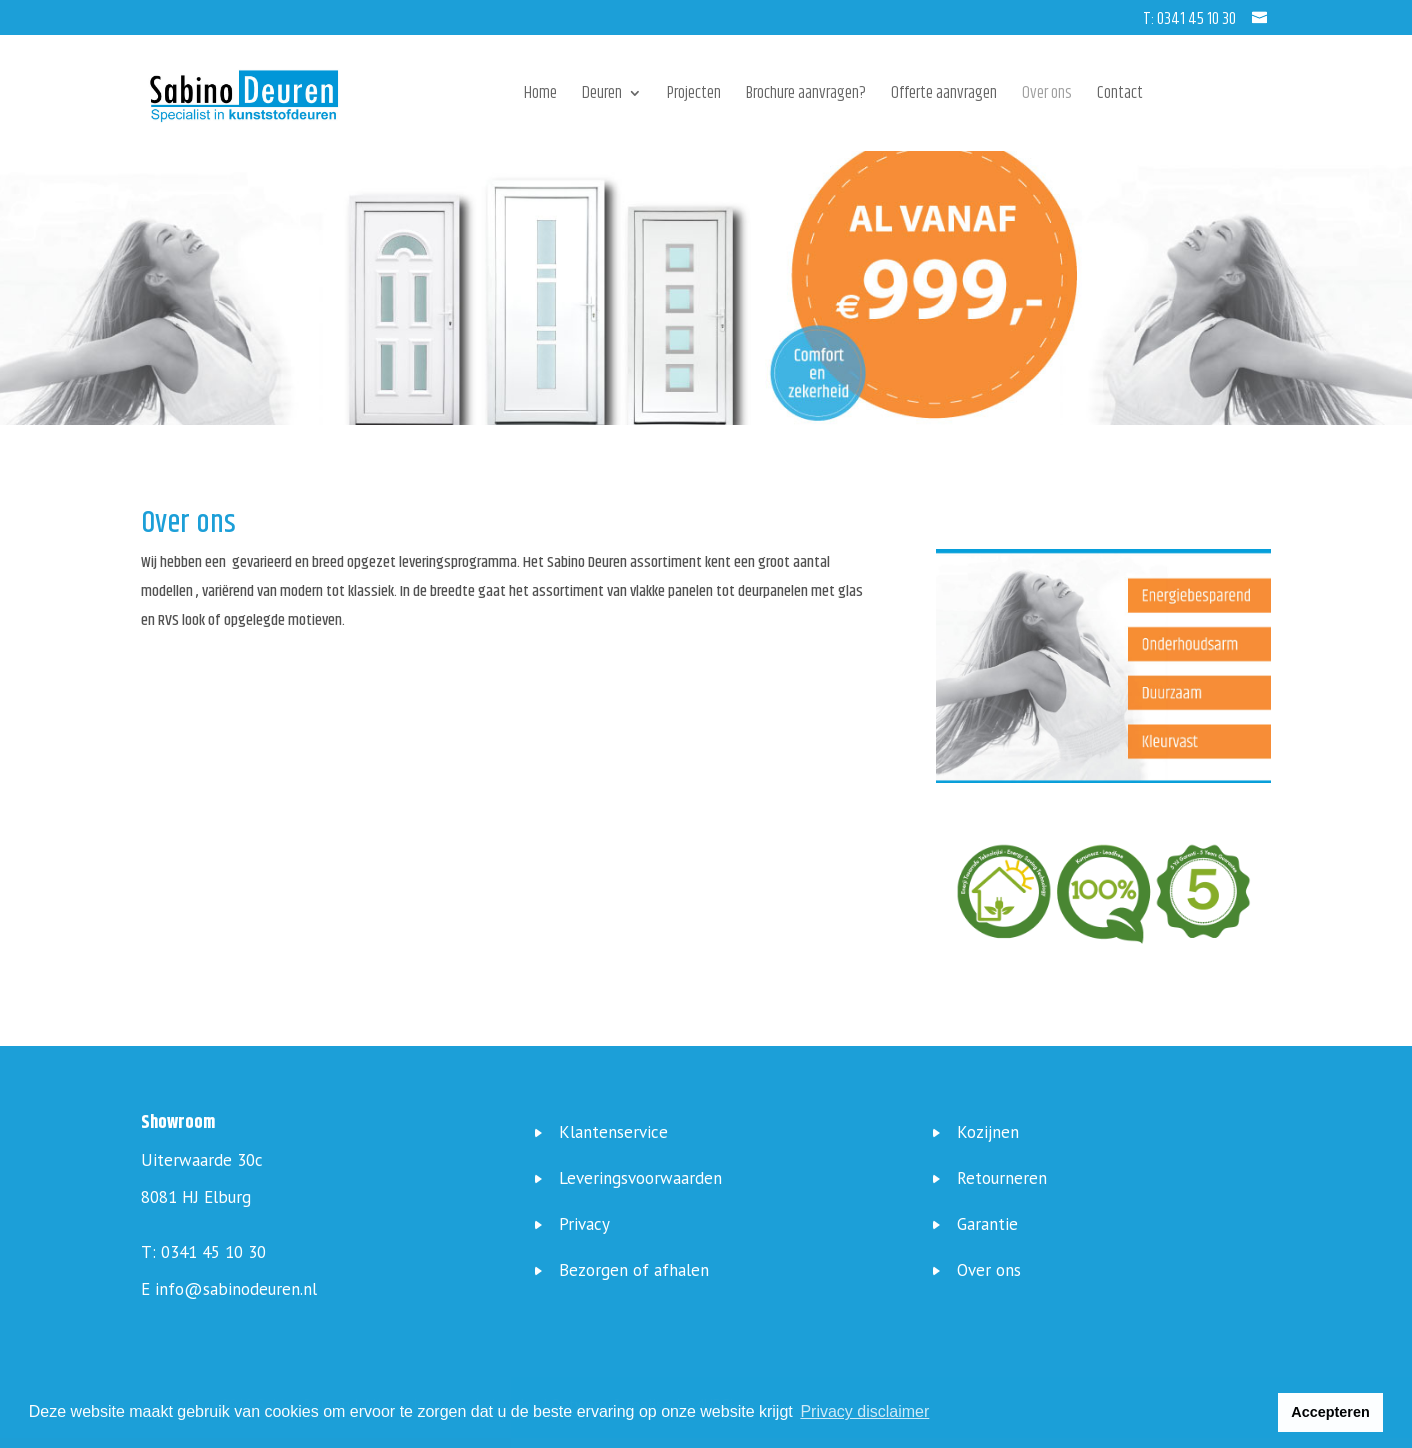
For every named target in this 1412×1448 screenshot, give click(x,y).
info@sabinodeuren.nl (236, 1289)
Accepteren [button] (1330, 1412)
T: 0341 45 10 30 (1189, 19)
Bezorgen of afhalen (634, 1270)
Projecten (694, 96)
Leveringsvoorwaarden (640, 1178)
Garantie (987, 1224)
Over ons (1047, 96)
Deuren (602, 96)
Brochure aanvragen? (806, 96)
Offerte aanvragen (944, 96)
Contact (1120, 96)
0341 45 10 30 (213, 1252)
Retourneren (1002, 1178)
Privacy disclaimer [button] (864, 1411)
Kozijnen (988, 1132)
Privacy (584, 1224)
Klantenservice (613, 1132)
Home (540, 96)
